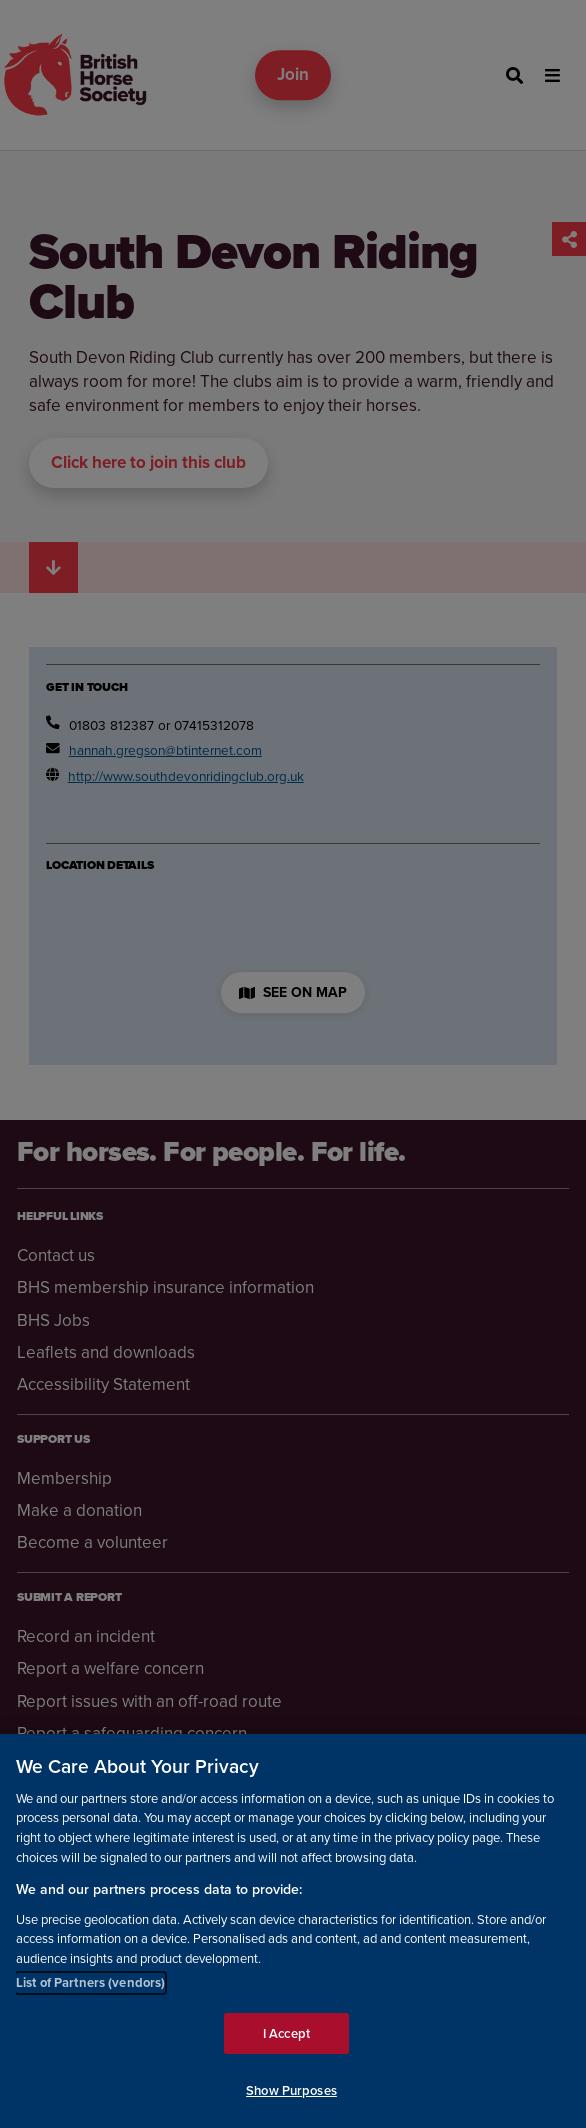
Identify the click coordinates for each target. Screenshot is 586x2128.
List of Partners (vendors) (90, 1983)
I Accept (286, 2034)
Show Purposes (291, 2091)
